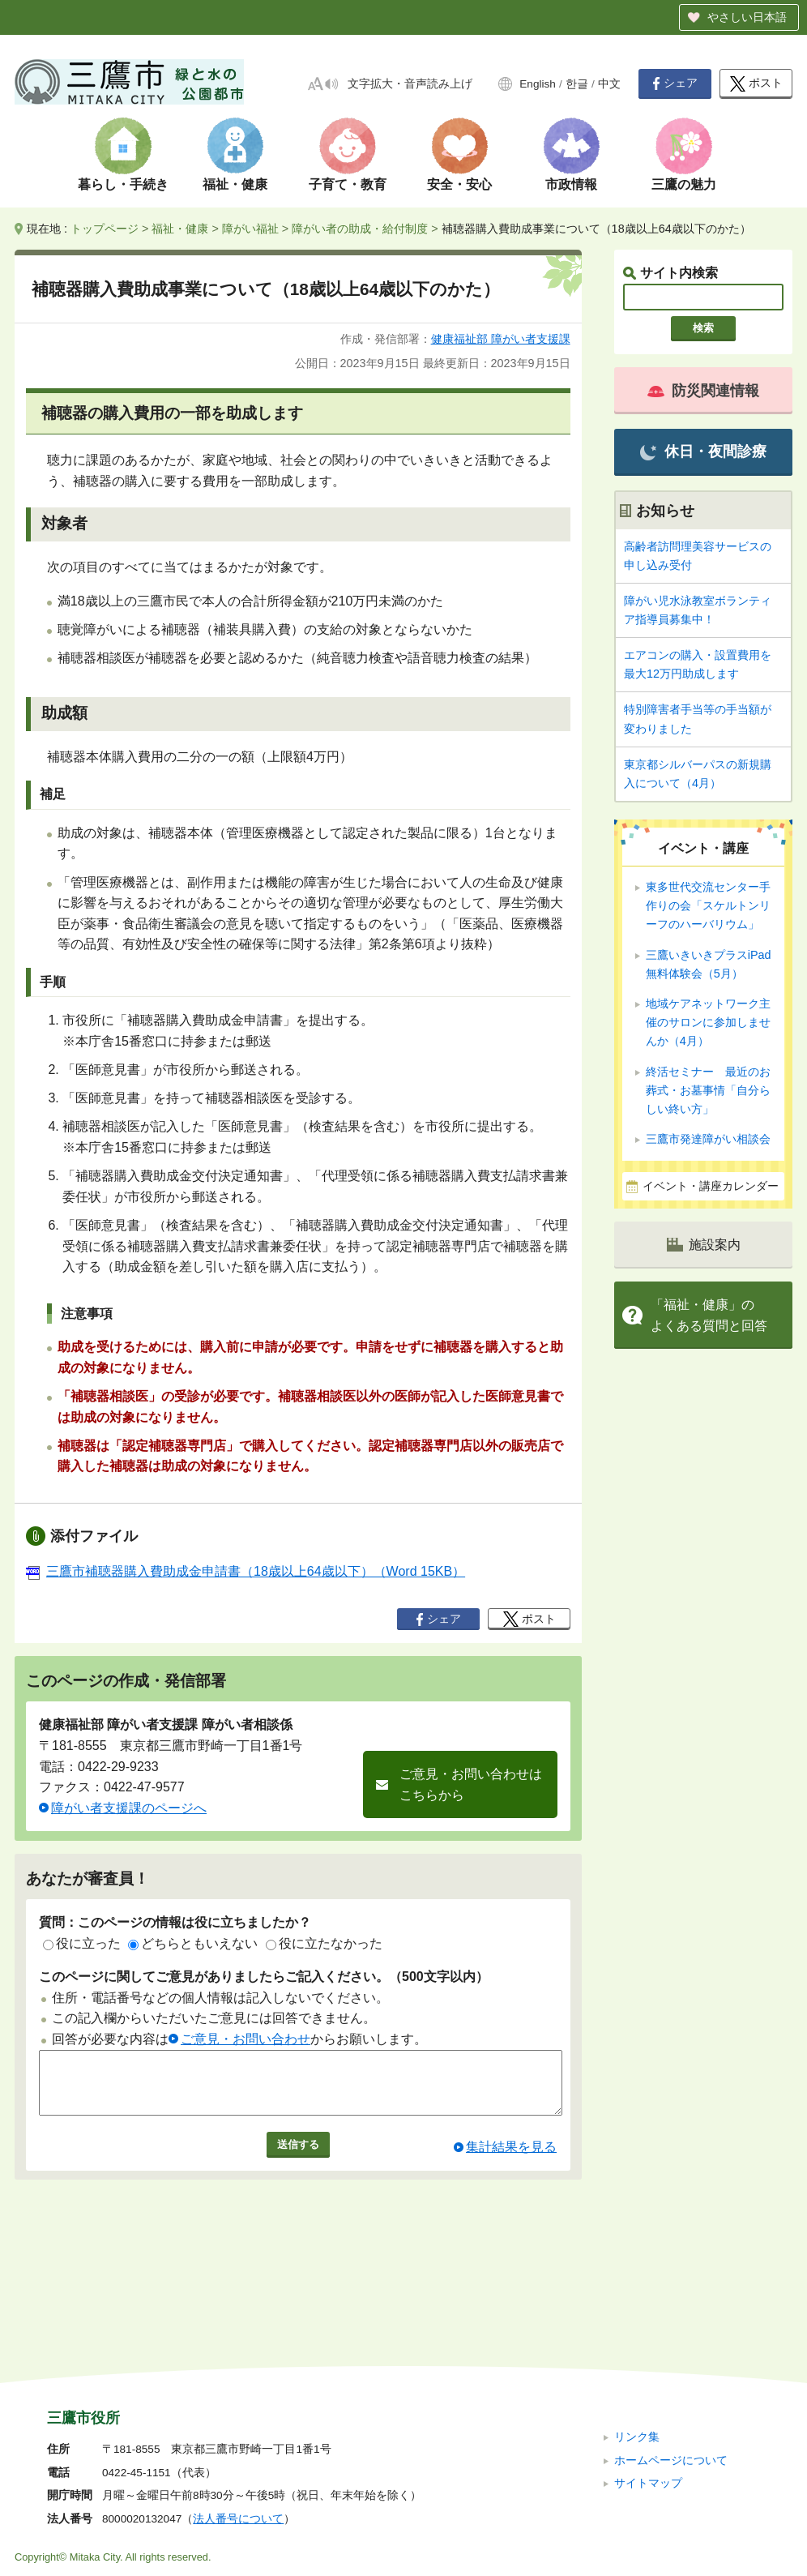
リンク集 (637, 2328)
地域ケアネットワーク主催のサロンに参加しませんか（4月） (708, 1022)
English (537, 84)
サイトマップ (648, 2374)
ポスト (756, 84)
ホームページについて (671, 2351)
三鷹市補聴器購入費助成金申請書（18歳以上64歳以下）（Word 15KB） (245, 1571)
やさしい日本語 (747, 17)
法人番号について (238, 2410)
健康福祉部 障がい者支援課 (500, 338)
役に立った (82, 1943)
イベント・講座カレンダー (711, 1186)
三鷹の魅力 (683, 184)
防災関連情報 (703, 391)
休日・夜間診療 (703, 451)
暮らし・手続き (123, 184)
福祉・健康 (235, 184)
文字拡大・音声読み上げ (410, 84)
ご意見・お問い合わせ (245, 2039)
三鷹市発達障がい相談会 (708, 1138)
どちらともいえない (193, 1943)
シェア (675, 83)
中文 (609, 84)
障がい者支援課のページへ (129, 1808)
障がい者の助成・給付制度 (360, 228)
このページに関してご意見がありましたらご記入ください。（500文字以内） (264, 1976)
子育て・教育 (347, 184)
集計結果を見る (511, 2159)
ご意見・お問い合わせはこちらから (470, 1784)
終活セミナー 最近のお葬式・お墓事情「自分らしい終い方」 (708, 1090)
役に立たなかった (324, 1943)
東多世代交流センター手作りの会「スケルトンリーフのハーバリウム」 (708, 905)
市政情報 (571, 184)
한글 (577, 84)
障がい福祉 (250, 228)
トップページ (104, 228)
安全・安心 (459, 184)
